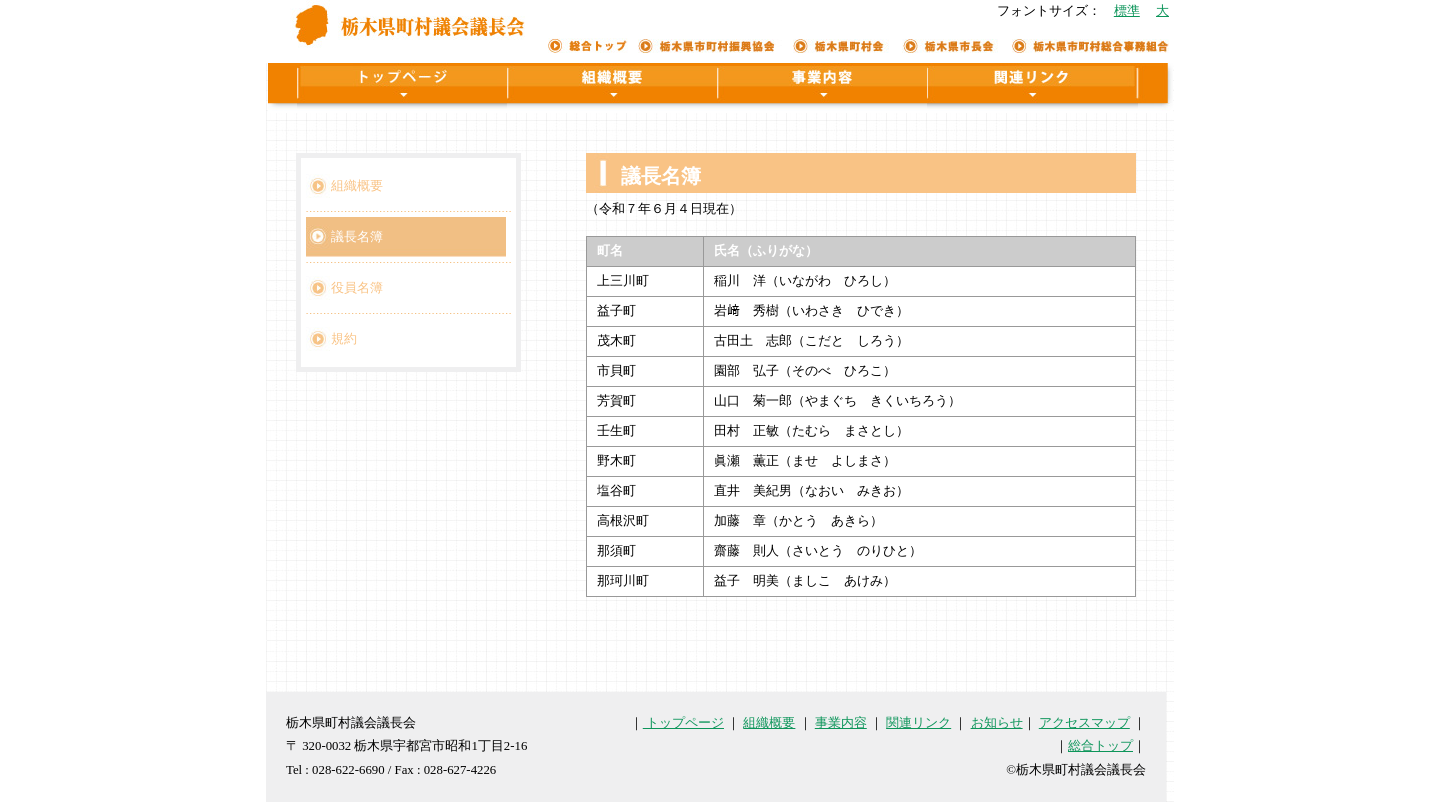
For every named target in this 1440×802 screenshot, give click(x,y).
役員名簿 (357, 288)
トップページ (683, 723)
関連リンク (918, 723)
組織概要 (357, 186)
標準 (1127, 11)
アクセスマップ (1084, 723)
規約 (344, 339)
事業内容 (841, 723)
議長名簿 (357, 237)
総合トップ (1100, 746)
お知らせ (997, 723)
